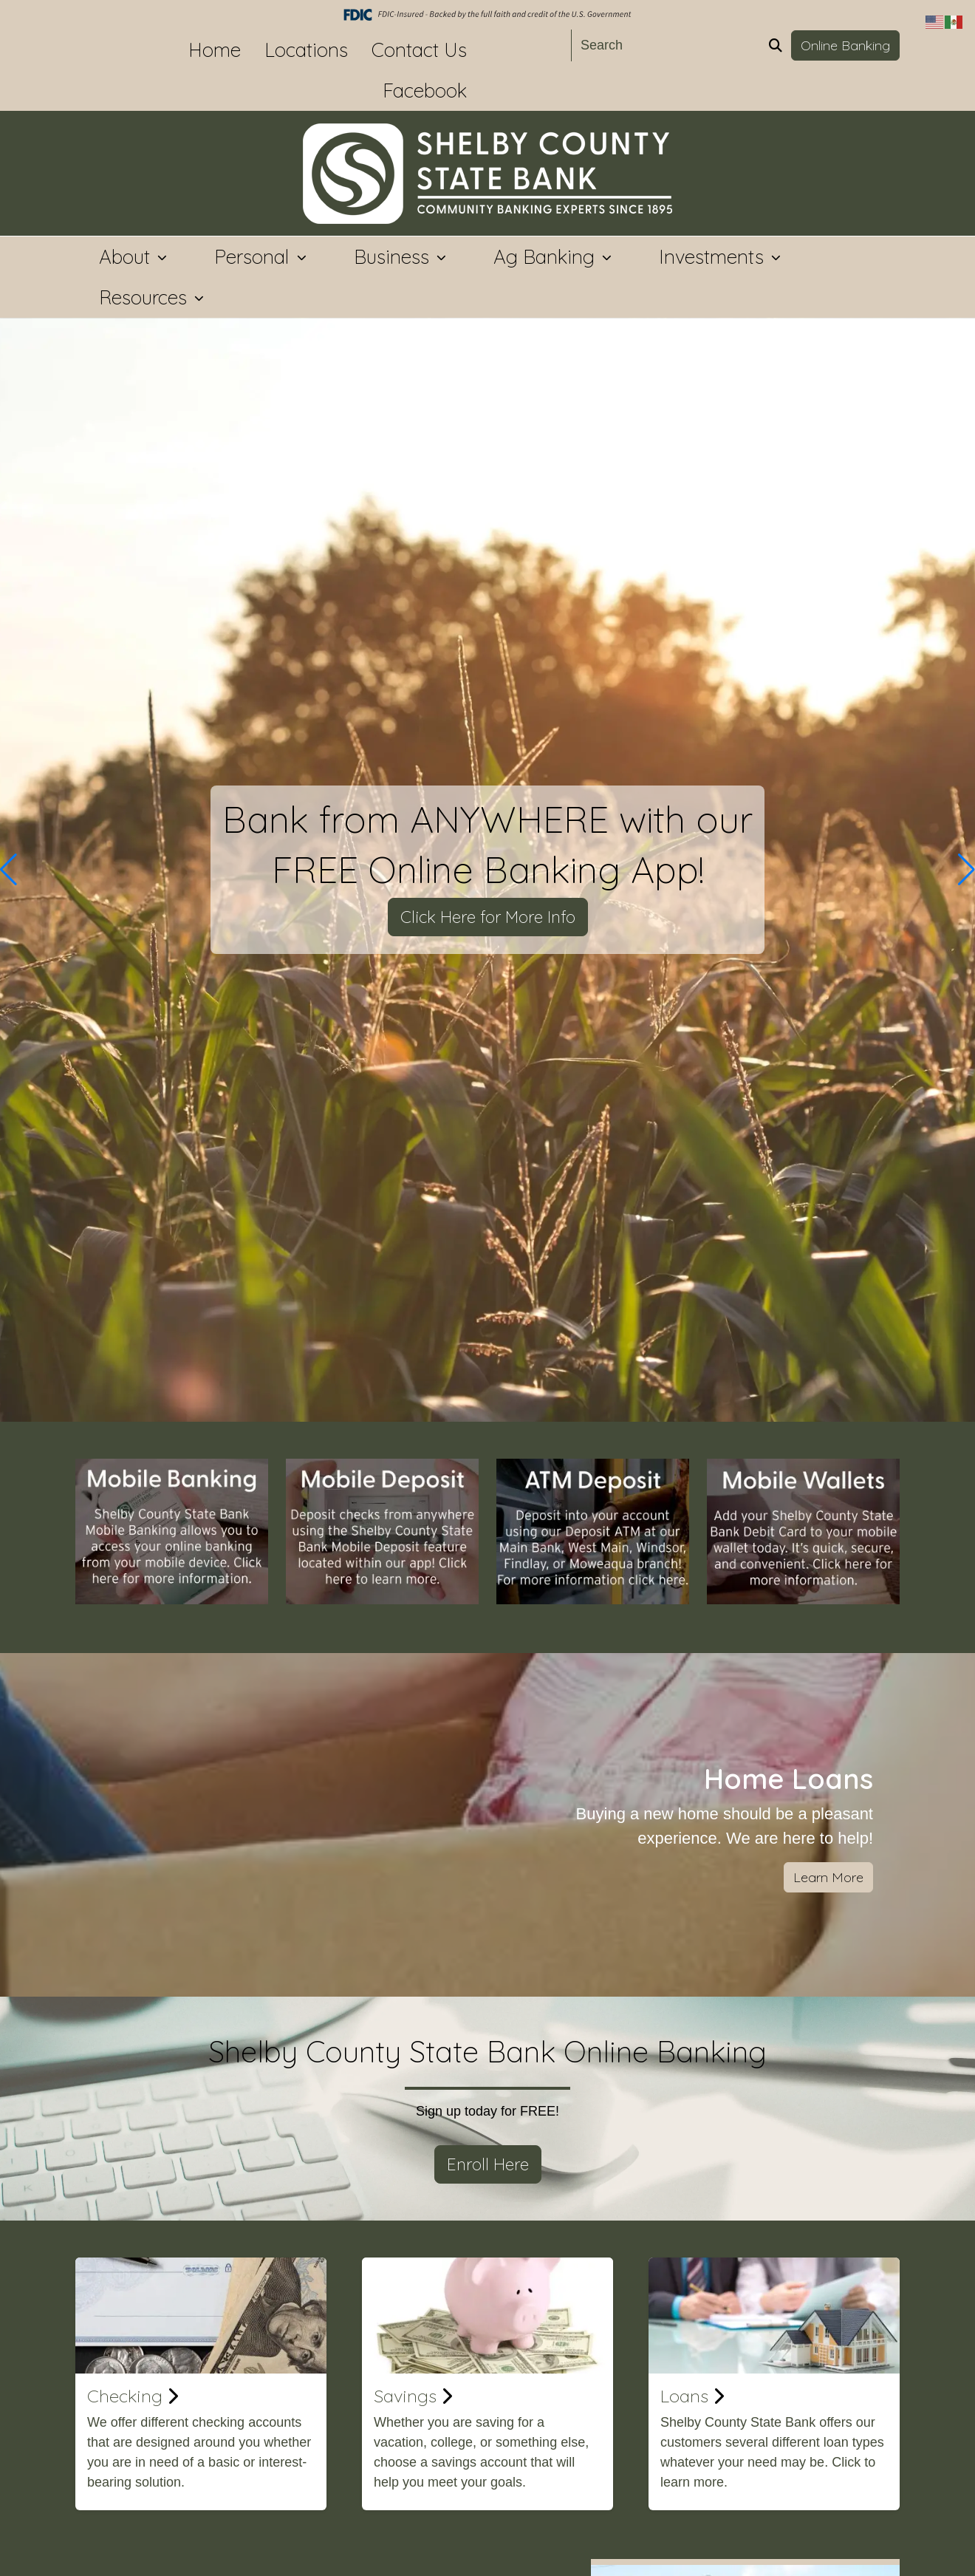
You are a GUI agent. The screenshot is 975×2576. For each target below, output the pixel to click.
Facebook (425, 90)
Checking (132, 2396)
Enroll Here (488, 2164)
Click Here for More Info (487, 916)
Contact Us (419, 50)
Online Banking (845, 45)
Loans (692, 2396)
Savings (413, 2396)
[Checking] (200, 2316)
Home (214, 50)
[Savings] (487, 2316)
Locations (306, 50)
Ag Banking (546, 257)
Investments (714, 257)
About (127, 257)
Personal (254, 257)
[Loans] (774, 2316)
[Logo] (487, 173)
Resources (145, 297)
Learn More (828, 1877)
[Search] (666, 45)
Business (394, 257)
